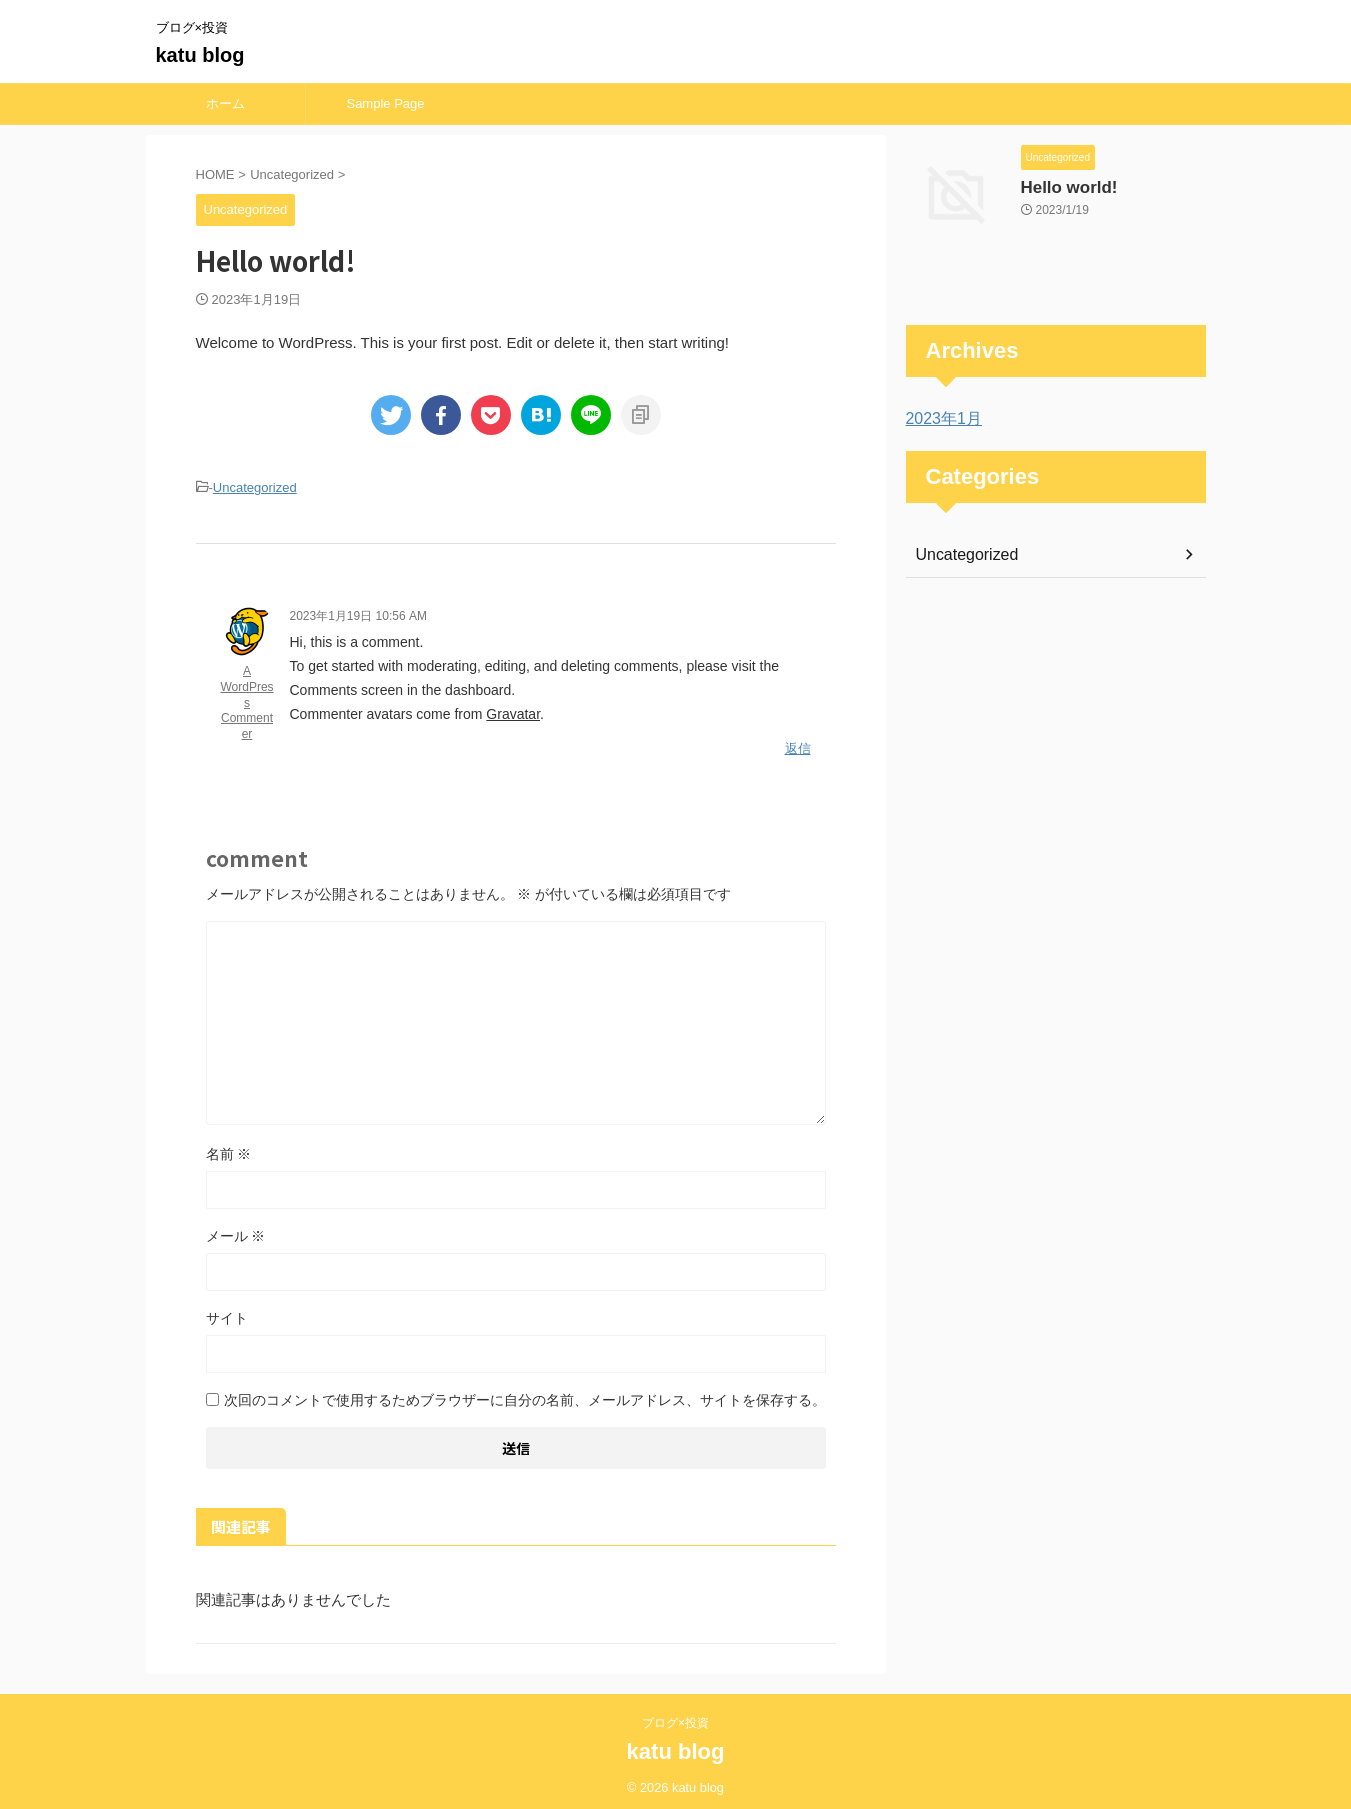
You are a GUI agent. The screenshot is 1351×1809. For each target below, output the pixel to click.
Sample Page (385, 103)
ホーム (225, 103)
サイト (227, 1310)
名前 (229, 1146)
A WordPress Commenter (246, 699)
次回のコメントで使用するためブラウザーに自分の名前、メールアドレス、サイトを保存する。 (525, 1392)
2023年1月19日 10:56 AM (358, 613)
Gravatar (513, 711)
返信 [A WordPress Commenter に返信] (798, 743)
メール (236, 1228)
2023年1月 (939, 419)
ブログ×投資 (681, 1715)
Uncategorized (255, 486)
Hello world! (1062, 186)
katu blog (200, 55)
